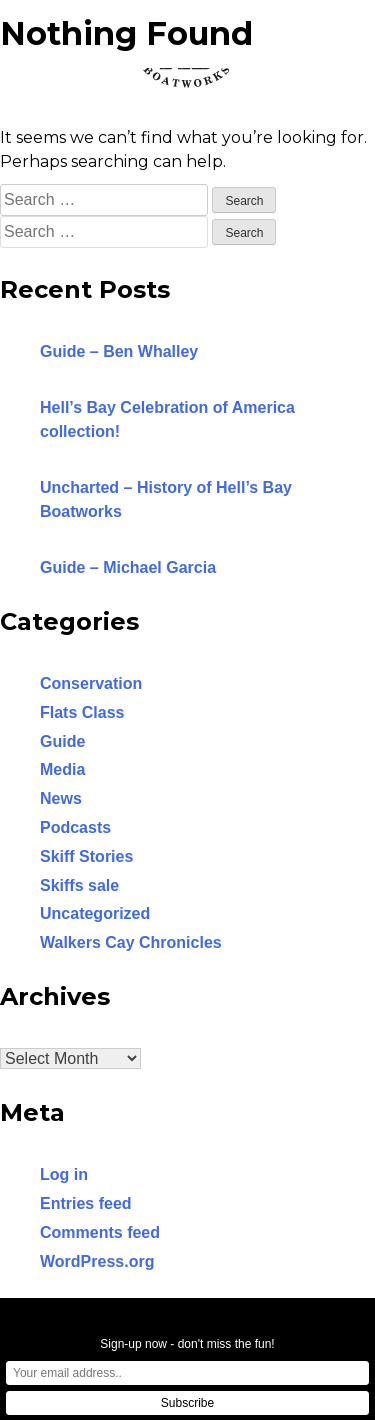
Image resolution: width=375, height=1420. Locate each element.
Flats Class (82, 712)
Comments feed (100, 1232)
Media (62, 769)
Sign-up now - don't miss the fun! (187, 1344)
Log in (64, 1174)
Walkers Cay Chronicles (131, 942)
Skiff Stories (86, 856)
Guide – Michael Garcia (128, 567)
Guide (62, 741)
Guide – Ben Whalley (119, 351)
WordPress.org (97, 1261)
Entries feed (86, 1203)
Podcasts (75, 827)
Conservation (91, 683)
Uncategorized (95, 913)
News (61, 798)
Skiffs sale (79, 885)
